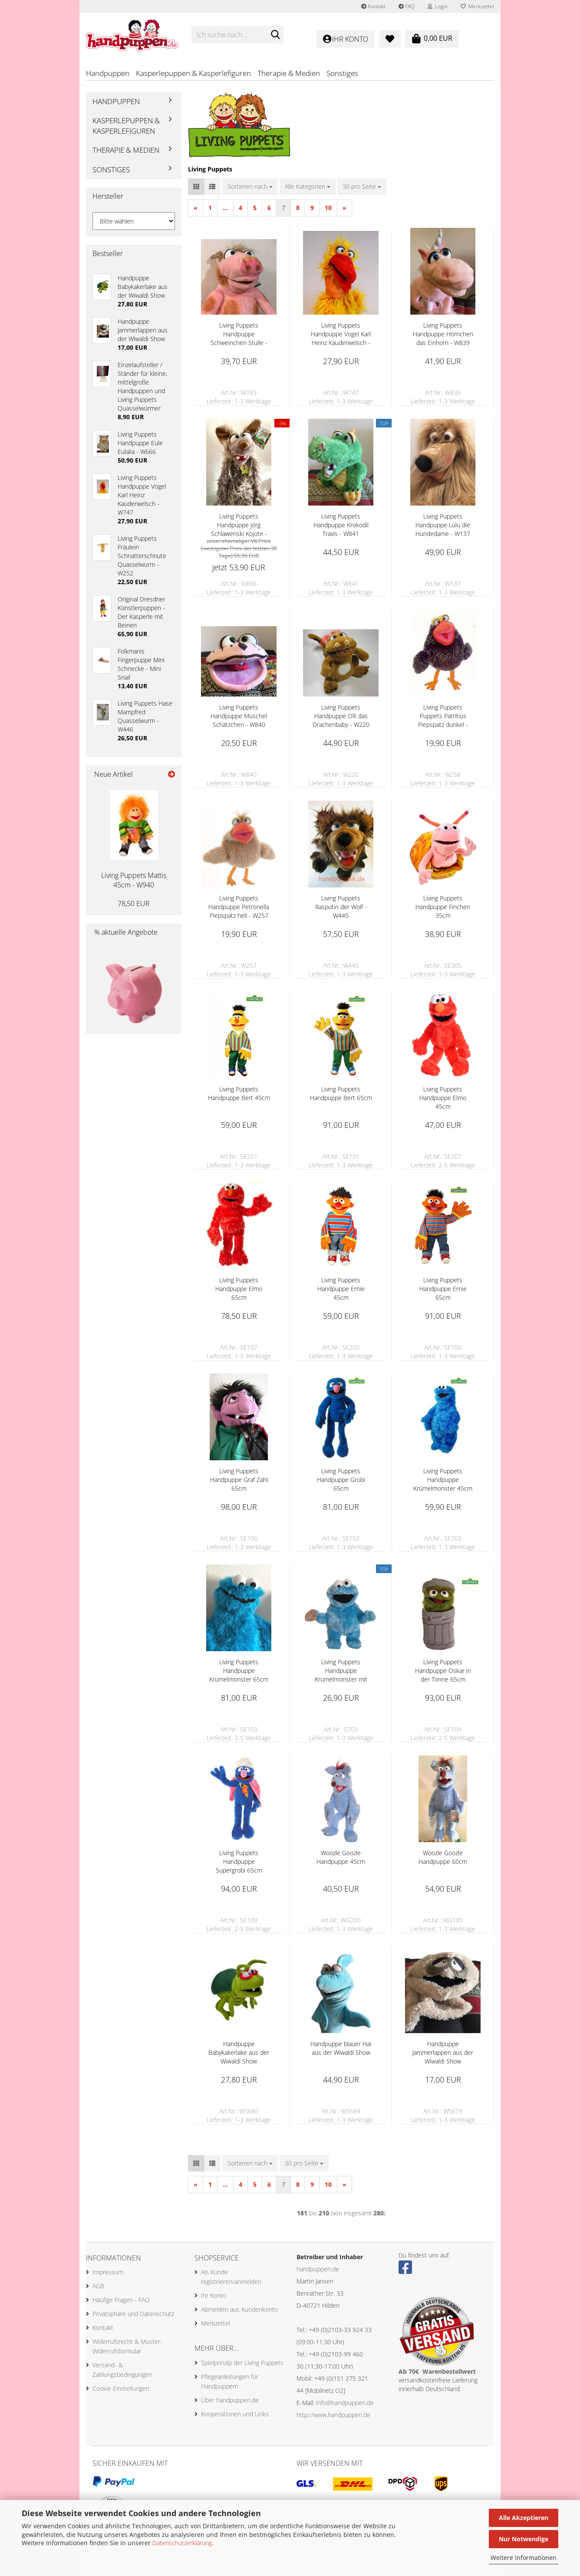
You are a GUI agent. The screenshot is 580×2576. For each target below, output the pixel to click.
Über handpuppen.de (230, 2401)
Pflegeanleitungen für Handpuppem (229, 2383)
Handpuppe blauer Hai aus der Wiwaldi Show (340, 2049)
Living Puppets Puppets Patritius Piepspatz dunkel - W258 (443, 717)
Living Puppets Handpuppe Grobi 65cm (341, 1481)
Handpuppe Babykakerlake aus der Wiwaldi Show (238, 2054)
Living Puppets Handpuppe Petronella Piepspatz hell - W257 (238, 908)
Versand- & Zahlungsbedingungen (122, 2371)
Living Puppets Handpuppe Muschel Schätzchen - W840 (239, 717)
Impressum (107, 2274)
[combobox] (250, 188)
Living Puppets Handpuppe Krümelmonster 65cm (238, 1672)
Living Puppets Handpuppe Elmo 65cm (238, 1290)
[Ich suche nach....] (275, 35)
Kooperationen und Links (235, 2415)
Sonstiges (342, 73)
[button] (196, 188)
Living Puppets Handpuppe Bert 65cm (341, 1094)
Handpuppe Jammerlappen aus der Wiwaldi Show (442, 2054)
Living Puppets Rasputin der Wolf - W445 (341, 908)
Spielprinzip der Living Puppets (242, 2364)
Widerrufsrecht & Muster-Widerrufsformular (127, 2348)
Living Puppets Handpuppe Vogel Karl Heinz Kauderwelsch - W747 (341, 335)
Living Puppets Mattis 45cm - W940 (133, 881)
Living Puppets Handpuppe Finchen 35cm (442, 908)
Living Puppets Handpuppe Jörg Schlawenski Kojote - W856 (239, 526)
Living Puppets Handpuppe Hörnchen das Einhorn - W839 (443, 335)
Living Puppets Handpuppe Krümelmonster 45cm (442, 1481)
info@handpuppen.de (345, 2404)
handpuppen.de (318, 2270)
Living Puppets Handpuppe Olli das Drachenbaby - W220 (341, 717)
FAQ (407, 6)
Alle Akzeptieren (523, 2518)
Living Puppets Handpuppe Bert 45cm (239, 1094)
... (225, 209)
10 (328, 209)
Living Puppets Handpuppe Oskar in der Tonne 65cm (443, 1672)
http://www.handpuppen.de (333, 2416)
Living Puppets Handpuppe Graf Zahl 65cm (239, 1481)
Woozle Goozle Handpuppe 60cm (443, 1858)
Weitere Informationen (524, 2557)
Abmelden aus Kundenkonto (239, 2311)
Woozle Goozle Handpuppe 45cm (340, 1858)
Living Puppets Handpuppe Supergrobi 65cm (239, 1863)
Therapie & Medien (288, 73)
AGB (98, 2288)
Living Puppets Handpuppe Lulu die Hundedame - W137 (442, 526)
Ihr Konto (213, 2297)
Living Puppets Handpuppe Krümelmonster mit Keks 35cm (341, 1672)
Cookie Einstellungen (120, 2390)
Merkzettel (477, 6)
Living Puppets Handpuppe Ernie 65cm (443, 1290)
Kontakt (373, 6)
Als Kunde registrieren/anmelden (231, 2278)
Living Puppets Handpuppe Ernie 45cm (341, 1290)
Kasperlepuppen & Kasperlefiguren (193, 73)
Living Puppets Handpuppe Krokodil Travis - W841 (341, 526)
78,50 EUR (134, 905)
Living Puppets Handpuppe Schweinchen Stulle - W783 (239, 335)
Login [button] (438, 6)
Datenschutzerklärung (182, 2543)
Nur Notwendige (523, 2539)
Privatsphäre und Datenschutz (133, 2315)
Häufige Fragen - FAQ (121, 2301)
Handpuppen (107, 73)
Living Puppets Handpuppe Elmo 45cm (442, 1099)
